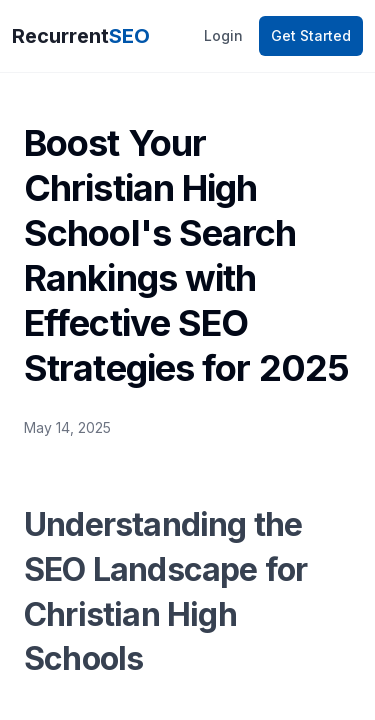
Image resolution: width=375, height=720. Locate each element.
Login (223, 35)
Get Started (311, 35)
